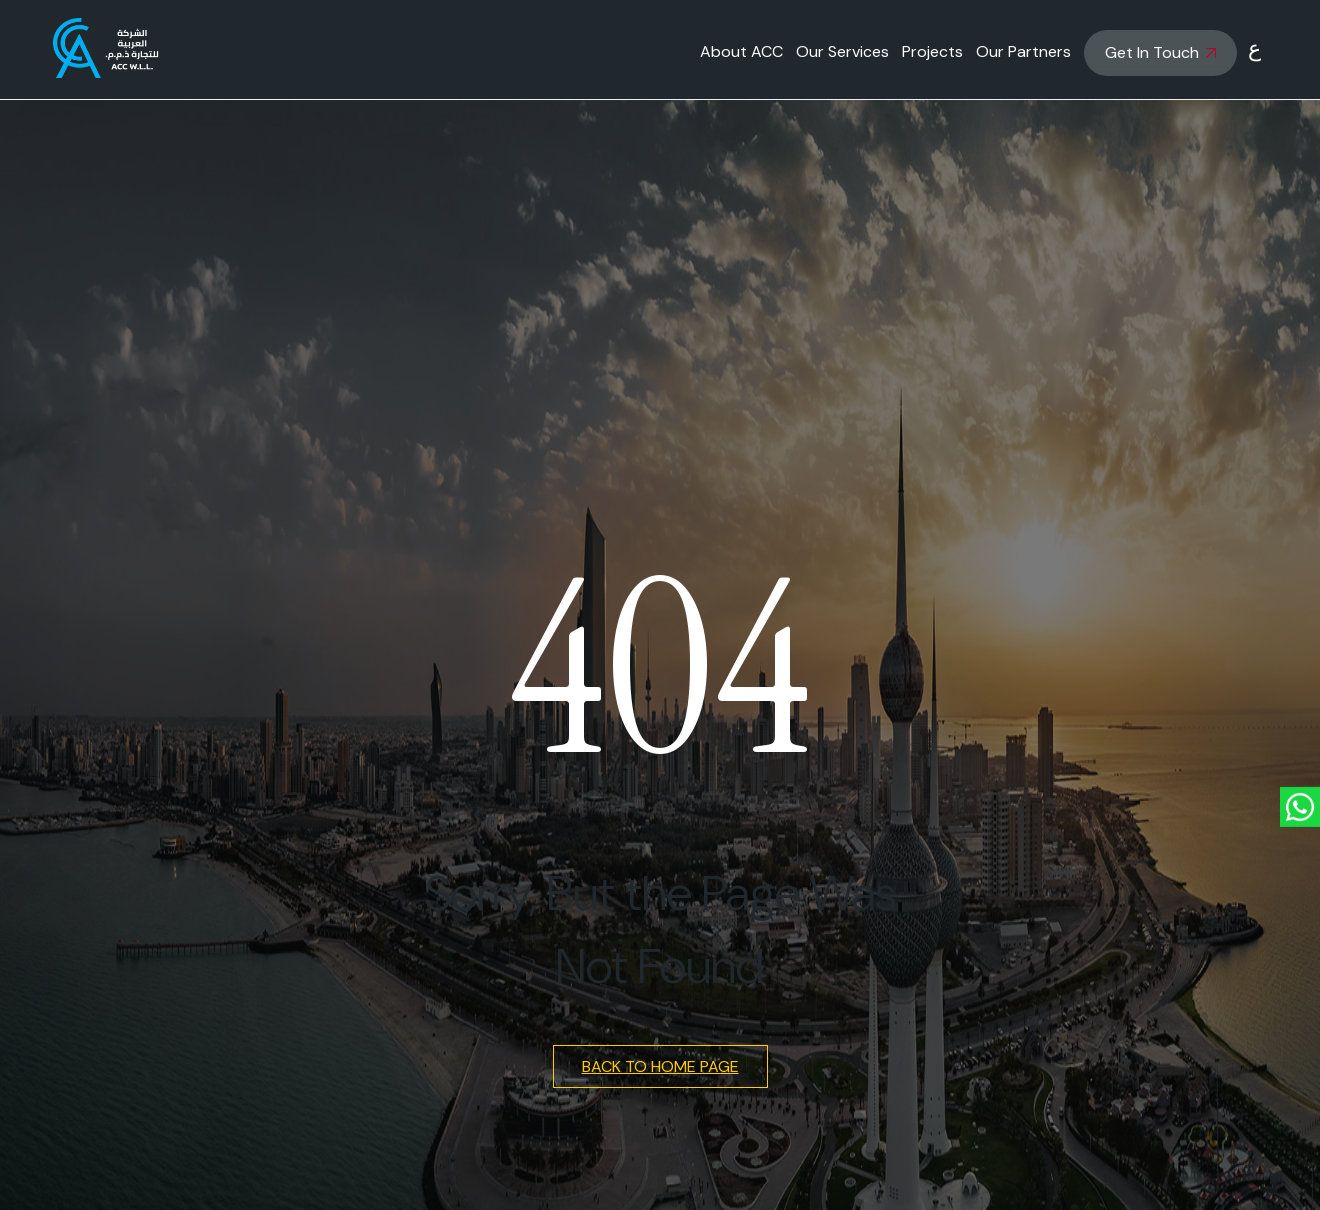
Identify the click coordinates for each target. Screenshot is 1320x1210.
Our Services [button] (842, 51)
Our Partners (1023, 51)
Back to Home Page (660, 1066)
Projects (932, 51)
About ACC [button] (741, 51)
